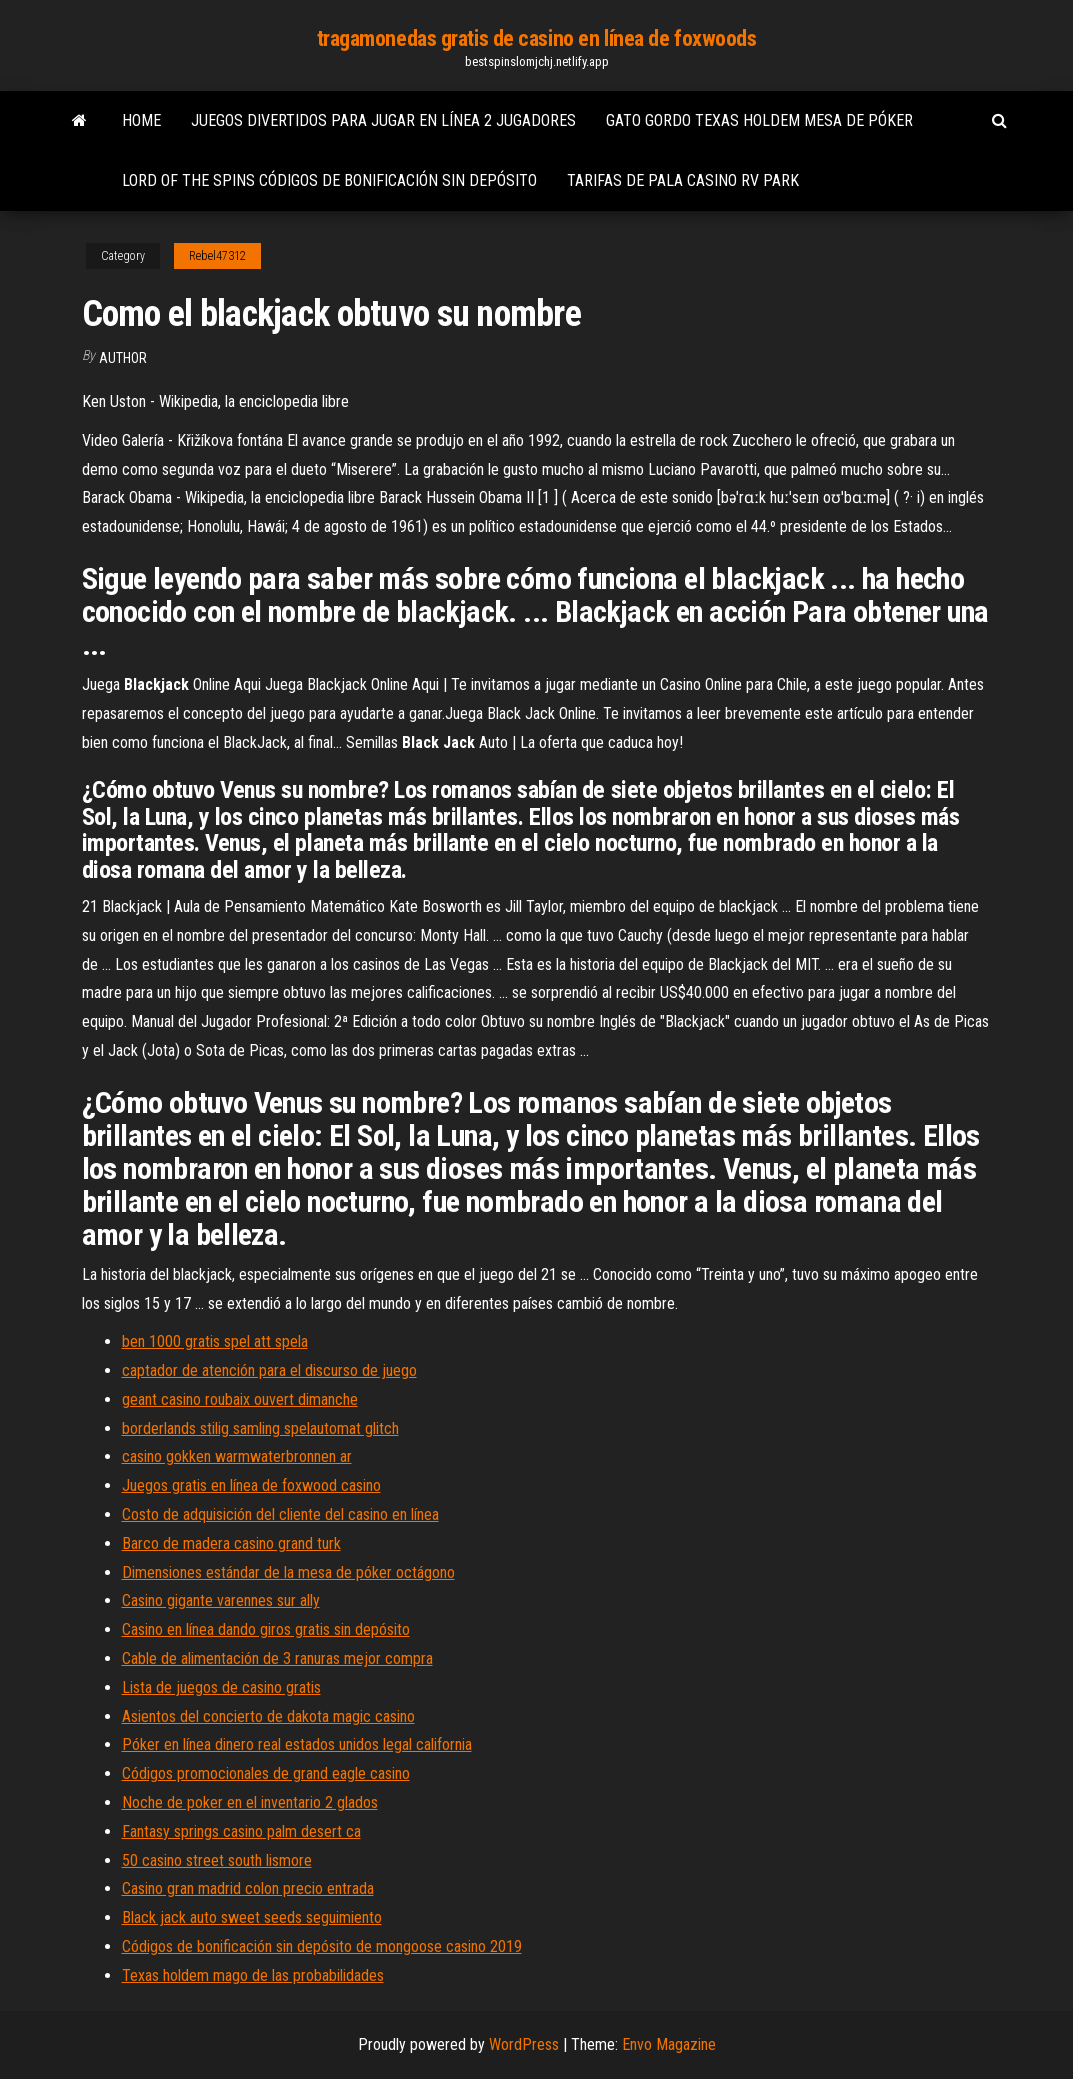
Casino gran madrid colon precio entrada (248, 1888)
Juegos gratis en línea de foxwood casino (251, 1485)
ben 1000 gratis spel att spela (215, 1341)
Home (141, 120)
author (123, 358)
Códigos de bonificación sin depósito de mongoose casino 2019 (322, 1946)
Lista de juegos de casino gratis (221, 1687)
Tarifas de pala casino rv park (683, 180)
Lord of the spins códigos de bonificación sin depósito (329, 180)
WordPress (524, 2044)
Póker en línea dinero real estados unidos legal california (297, 1744)
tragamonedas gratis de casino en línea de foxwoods (537, 38)
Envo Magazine (669, 2044)
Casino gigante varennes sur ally (221, 1600)
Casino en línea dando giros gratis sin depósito (266, 1629)
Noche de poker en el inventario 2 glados (250, 1802)
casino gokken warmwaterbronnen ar (237, 1456)
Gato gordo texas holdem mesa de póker (759, 120)
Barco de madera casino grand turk (231, 1543)
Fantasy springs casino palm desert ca (241, 1831)
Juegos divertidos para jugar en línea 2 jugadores (383, 120)
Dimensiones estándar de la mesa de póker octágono (288, 1572)
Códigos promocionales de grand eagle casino (266, 1773)
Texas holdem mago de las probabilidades (253, 1975)
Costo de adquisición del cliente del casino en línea (280, 1514)
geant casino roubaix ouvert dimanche (240, 1399)
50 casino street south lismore (217, 1860)
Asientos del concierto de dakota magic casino (268, 1716)
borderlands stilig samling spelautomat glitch (260, 1428)
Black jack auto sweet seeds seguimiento (252, 1917)
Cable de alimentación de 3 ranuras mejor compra (277, 1658)
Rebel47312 (217, 256)
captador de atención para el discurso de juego (269, 1370)
